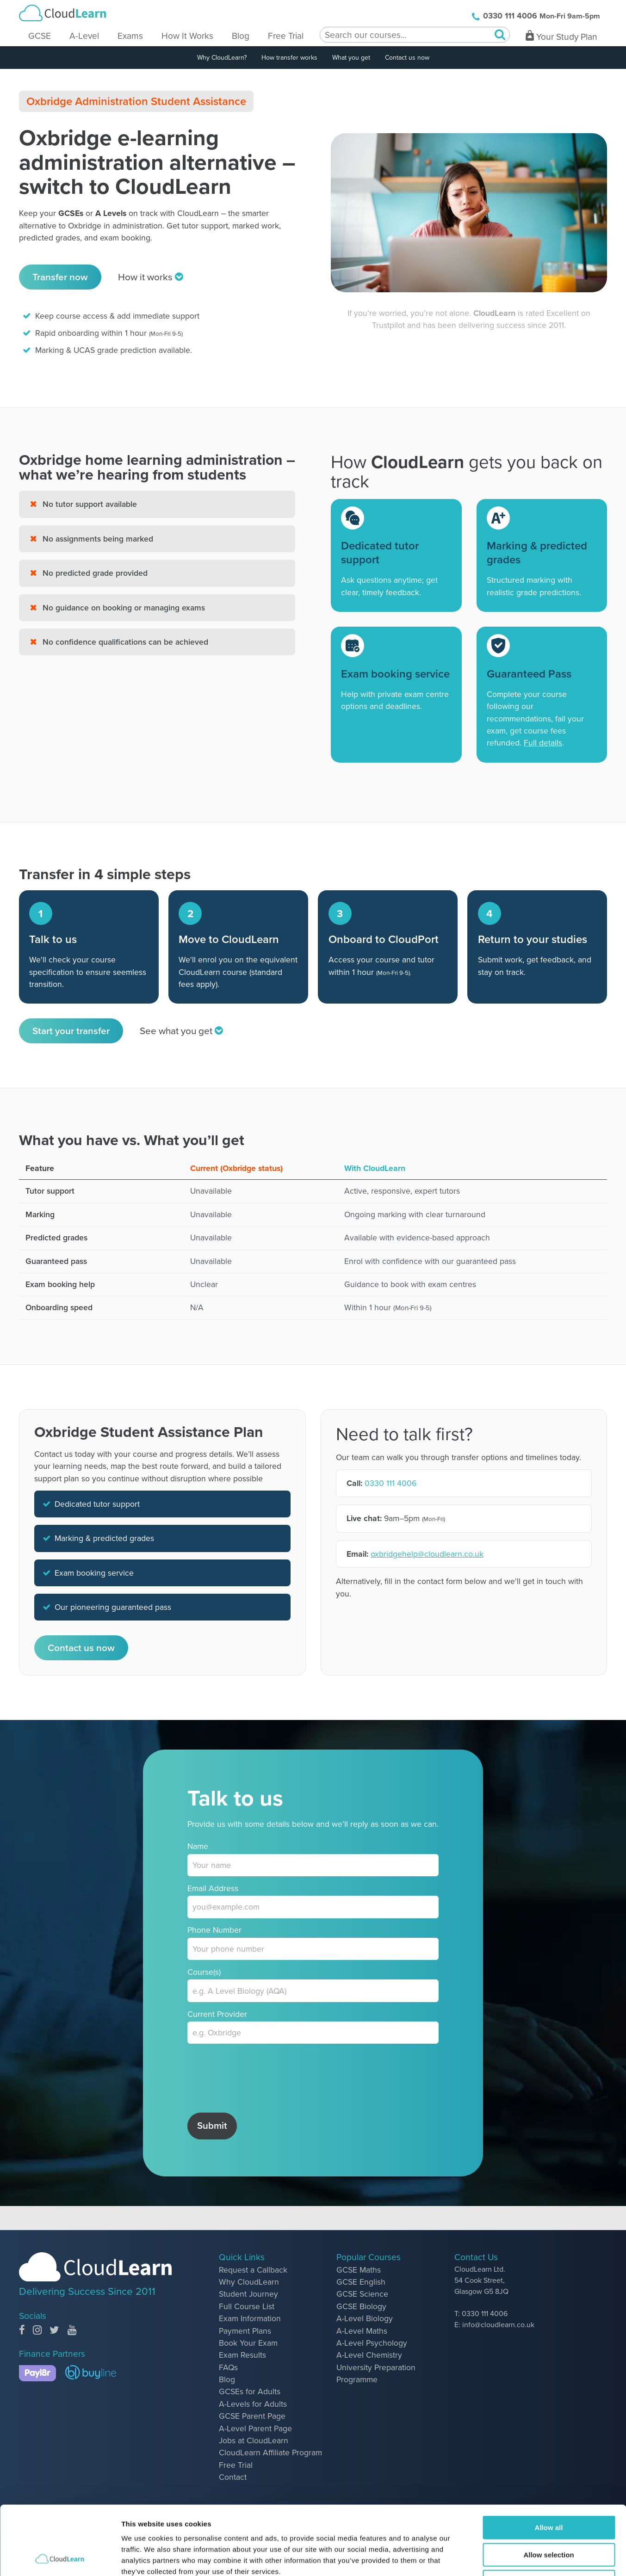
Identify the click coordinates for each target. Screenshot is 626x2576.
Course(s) (204, 1972)
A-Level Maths (361, 2331)
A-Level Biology (364, 2318)
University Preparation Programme (375, 2373)
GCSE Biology (361, 2306)
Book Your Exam (248, 2343)
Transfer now (60, 277)
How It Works (187, 36)
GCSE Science (362, 2294)
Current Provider (217, 2014)
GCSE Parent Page (252, 2416)
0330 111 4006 (510, 15)
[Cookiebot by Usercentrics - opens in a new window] (59, 2558)
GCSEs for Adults (249, 2391)
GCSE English (360, 2282)
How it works (150, 277)
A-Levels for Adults (253, 2404)
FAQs (228, 2367)
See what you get (181, 1031)
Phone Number (214, 1930)
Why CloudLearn (249, 2282)
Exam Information (250, 2318)
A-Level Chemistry (369, 2355)
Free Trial (286, 36)
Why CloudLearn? (222, 57)
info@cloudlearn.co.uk (498, 2324)
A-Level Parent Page (255, 2428)
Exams (130, 36)
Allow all (549, 2463)
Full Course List (246, 2306)
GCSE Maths (358, 2270)
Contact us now (407, 57)
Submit (212, 2125)
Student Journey (248, 2294)
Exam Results (242, 2355)
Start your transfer (71, 1031)
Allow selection (548, 2490)
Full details (543, 743)
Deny (549, 2517)
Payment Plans (245, 2331)
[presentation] (257, 2079)
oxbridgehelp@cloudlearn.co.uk (427, 1554)
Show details (485, 2558)
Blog (240, 36)
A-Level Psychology (371, 2343)
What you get (351, 57)
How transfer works (289, 57)
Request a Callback (253, 2270)
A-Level (84, 36)
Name (197, 1846)
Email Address (212, 1888)
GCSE (39, 36)
